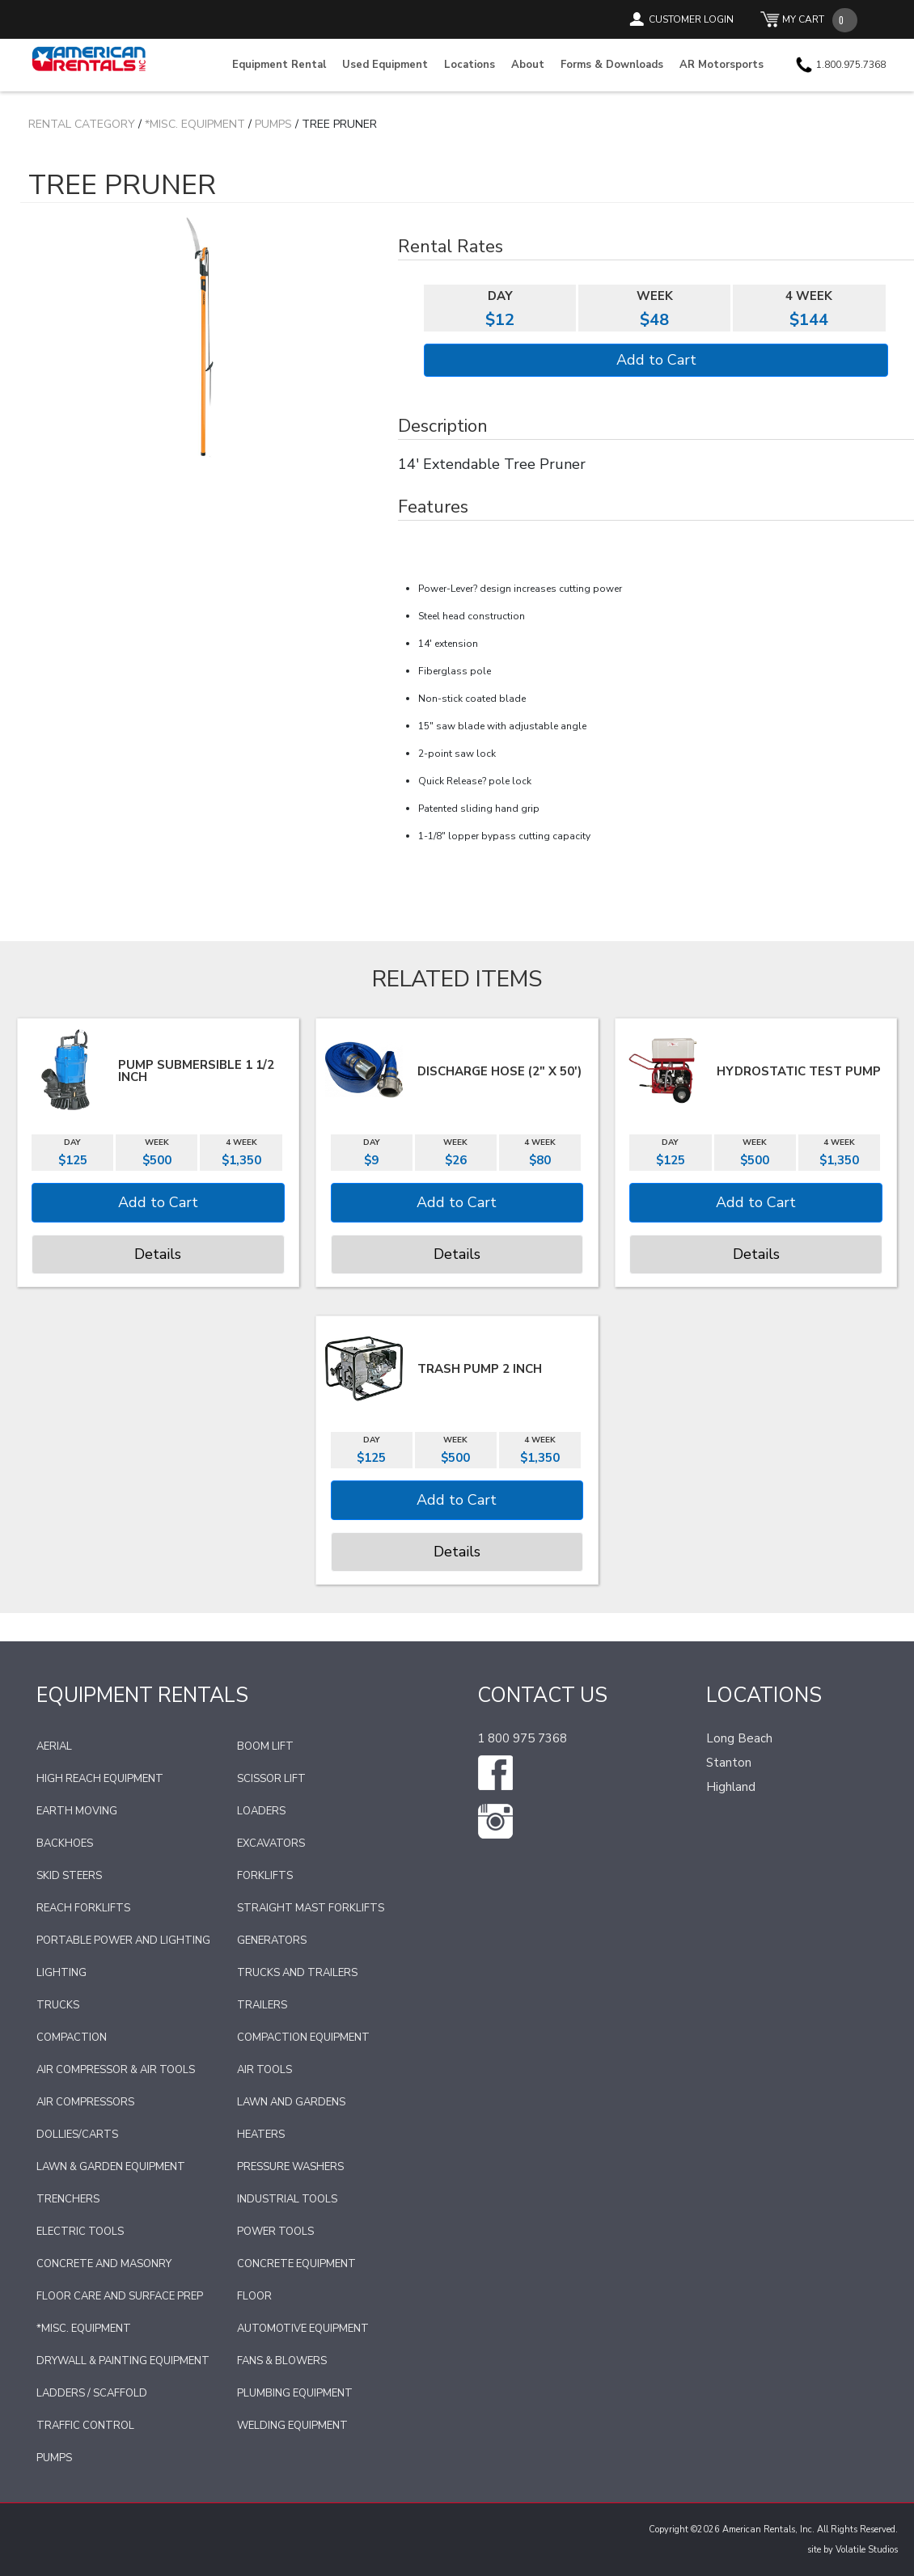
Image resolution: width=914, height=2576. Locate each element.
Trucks (57, 2005)
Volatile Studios (867, 2550)
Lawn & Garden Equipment (110, 2167)
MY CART (803, 19)
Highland (730, 1787)
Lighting (61, 1973)
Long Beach (739, 1738)
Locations (469, 64)
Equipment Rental (279, 64)
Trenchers (67, 2199)
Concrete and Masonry (103, 2264)
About (527, 64)
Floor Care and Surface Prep (119, 2296)
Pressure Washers (290, 2167)
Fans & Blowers (282, 2361)
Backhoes (64, 1843)
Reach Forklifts (83, 1908)
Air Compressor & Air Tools (115, 2070)
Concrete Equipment (296, 2264)
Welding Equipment (292, 2425)
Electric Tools (80, 2231)
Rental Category (81, 124)
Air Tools (264, 2070)
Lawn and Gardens (291, 2102)
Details (157, 1254)
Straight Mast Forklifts (310, 1908)
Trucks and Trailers (297, 1973)
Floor (254, 2296)
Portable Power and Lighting (123, 1940)
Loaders (261, 1811)
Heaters (261, 2134)
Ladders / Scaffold (91, 2393)
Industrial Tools (287, 2199)
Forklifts (265, 1876)
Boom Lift (265, 1746)
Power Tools (275, 2231)
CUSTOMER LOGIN (691, 19)
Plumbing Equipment (295, 2393)
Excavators (271, 1843)
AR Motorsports (721, 64)
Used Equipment (385, 64)
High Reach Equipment (99, 1779)
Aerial (54, 1746)
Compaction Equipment (303, 2037)
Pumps (273, 124)
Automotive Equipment (303, 2328)
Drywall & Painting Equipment (122, 2361)
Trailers (262, 2005)
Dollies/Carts (77, 2134)
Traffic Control (85, 2425)
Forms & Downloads (612, 64)
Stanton (728, 1763)
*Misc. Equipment (195, 124)
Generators (272, 1940)
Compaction (71, 2037)
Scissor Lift (271, 1779)
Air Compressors (85, 2102)
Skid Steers (69, 1876)
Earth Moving (76, 1811)
